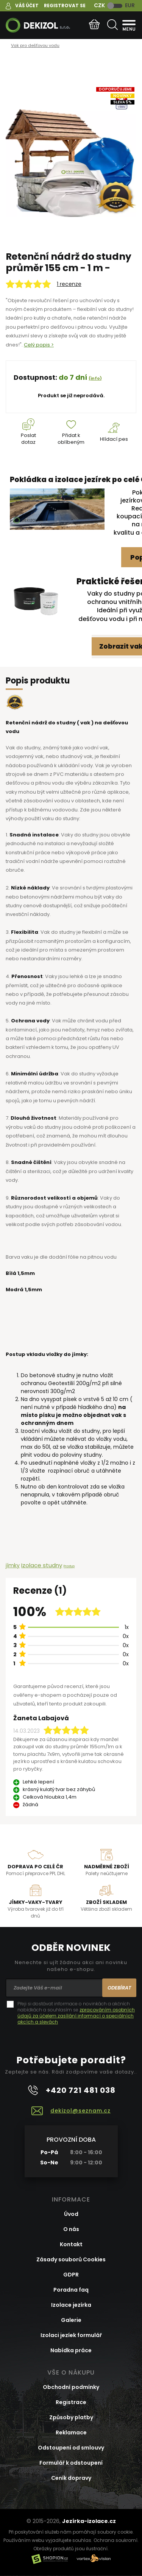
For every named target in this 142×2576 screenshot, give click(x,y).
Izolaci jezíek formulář (71, 2335)
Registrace (71, 2402)
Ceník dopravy (71, 2478)
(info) (95, 378)
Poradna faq (71, 2290)
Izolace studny (41, 1565)
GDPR (71, 2274)
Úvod (71, 2214)
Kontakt (71, 2244)
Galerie (71, 2320)
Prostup (69, 1566)
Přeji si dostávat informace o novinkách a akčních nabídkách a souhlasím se (76, 2013)
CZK (99, 5)
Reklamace (71, 2432)
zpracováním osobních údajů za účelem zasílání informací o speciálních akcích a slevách (76, 2016)
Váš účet (27, 5)
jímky (13, 1565)
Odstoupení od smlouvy (71, 2447)
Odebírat (119, 1987)
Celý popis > (39, 344)
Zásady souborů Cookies (71, 2259)
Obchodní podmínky (71, 2387)
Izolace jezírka (71, 2305)
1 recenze (69, 284)
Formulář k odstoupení (71, 2463)
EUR (130, 5)
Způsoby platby (71, 2417)
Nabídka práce (71, 2350)
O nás (71, 2229)
